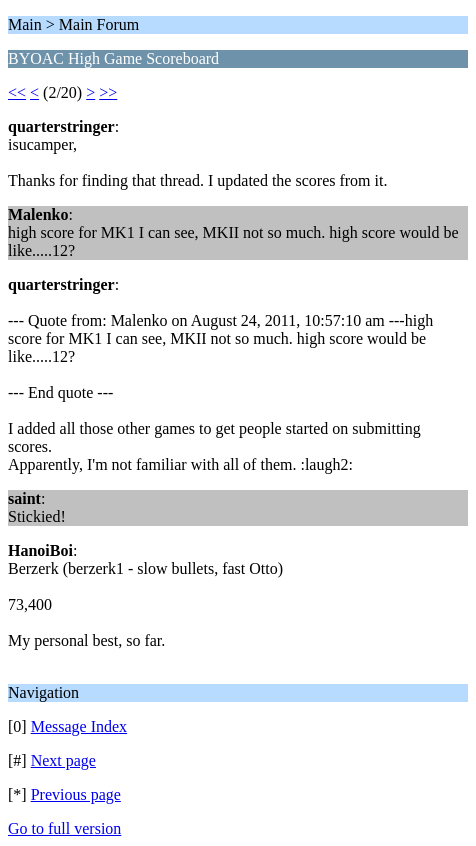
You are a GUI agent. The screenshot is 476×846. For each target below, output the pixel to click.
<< (17, 92)
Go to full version (64, 828)
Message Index (79, 726)
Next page (63, 760)
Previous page (76, 794)
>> (108, 92)
